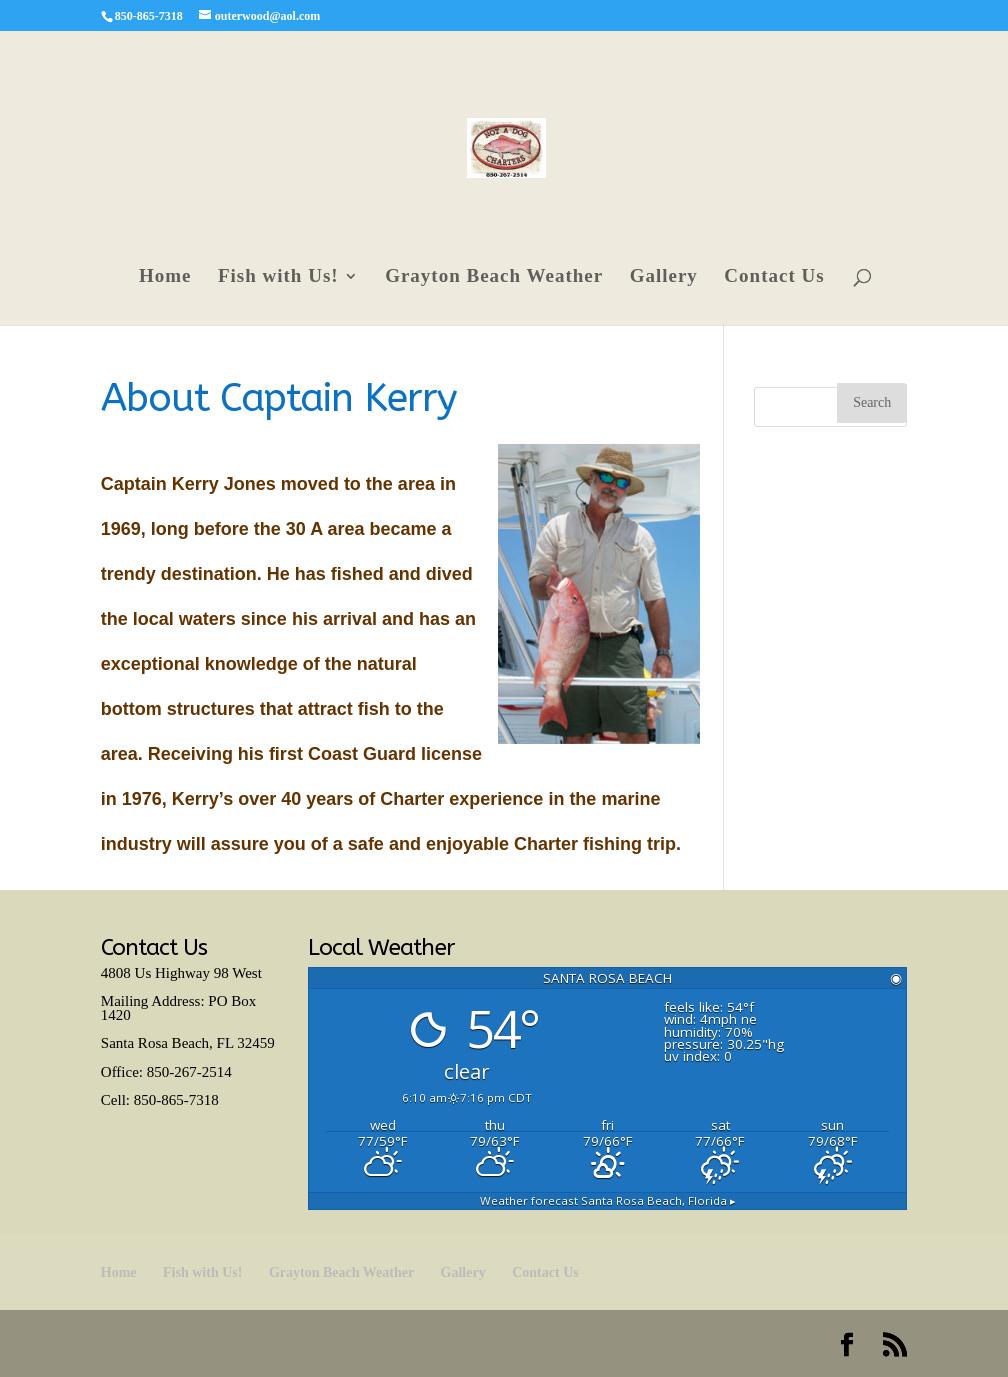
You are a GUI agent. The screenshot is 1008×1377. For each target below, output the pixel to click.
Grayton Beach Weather (494, 277)
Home (165, 277)
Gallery (664, 277)
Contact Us (774, 277)
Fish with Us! (278, 277)
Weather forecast (608, 1200)
